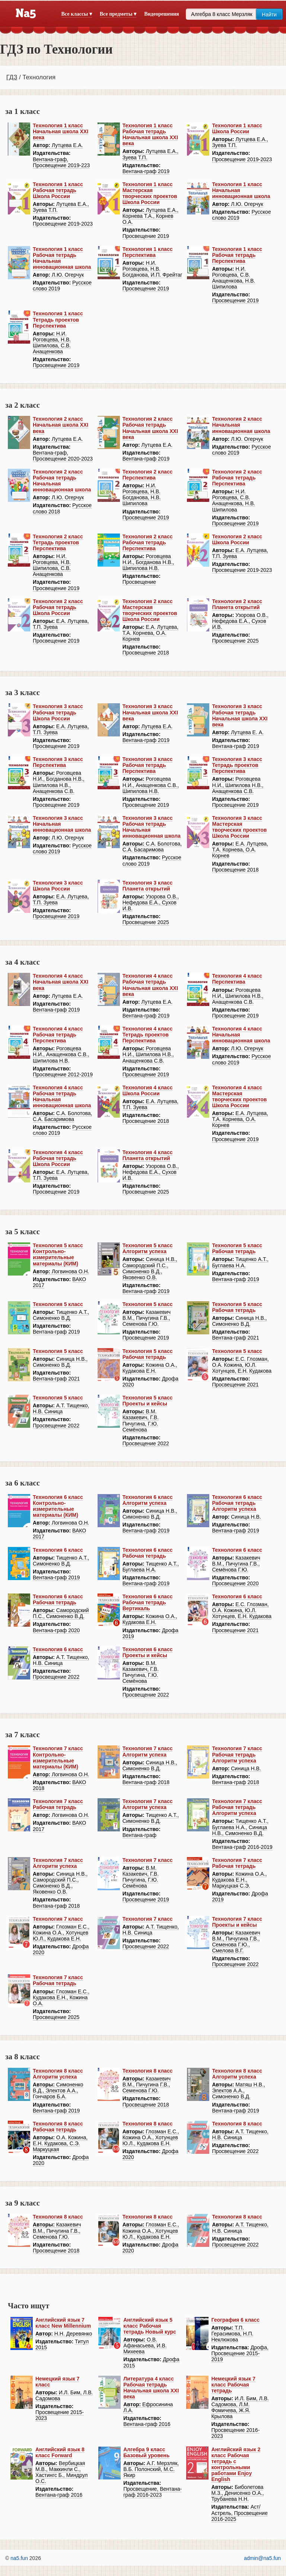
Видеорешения (161, 14)
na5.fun (19, 2558)
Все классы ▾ (76, 14)
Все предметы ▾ (118, 14)
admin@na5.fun (262, 2558)
